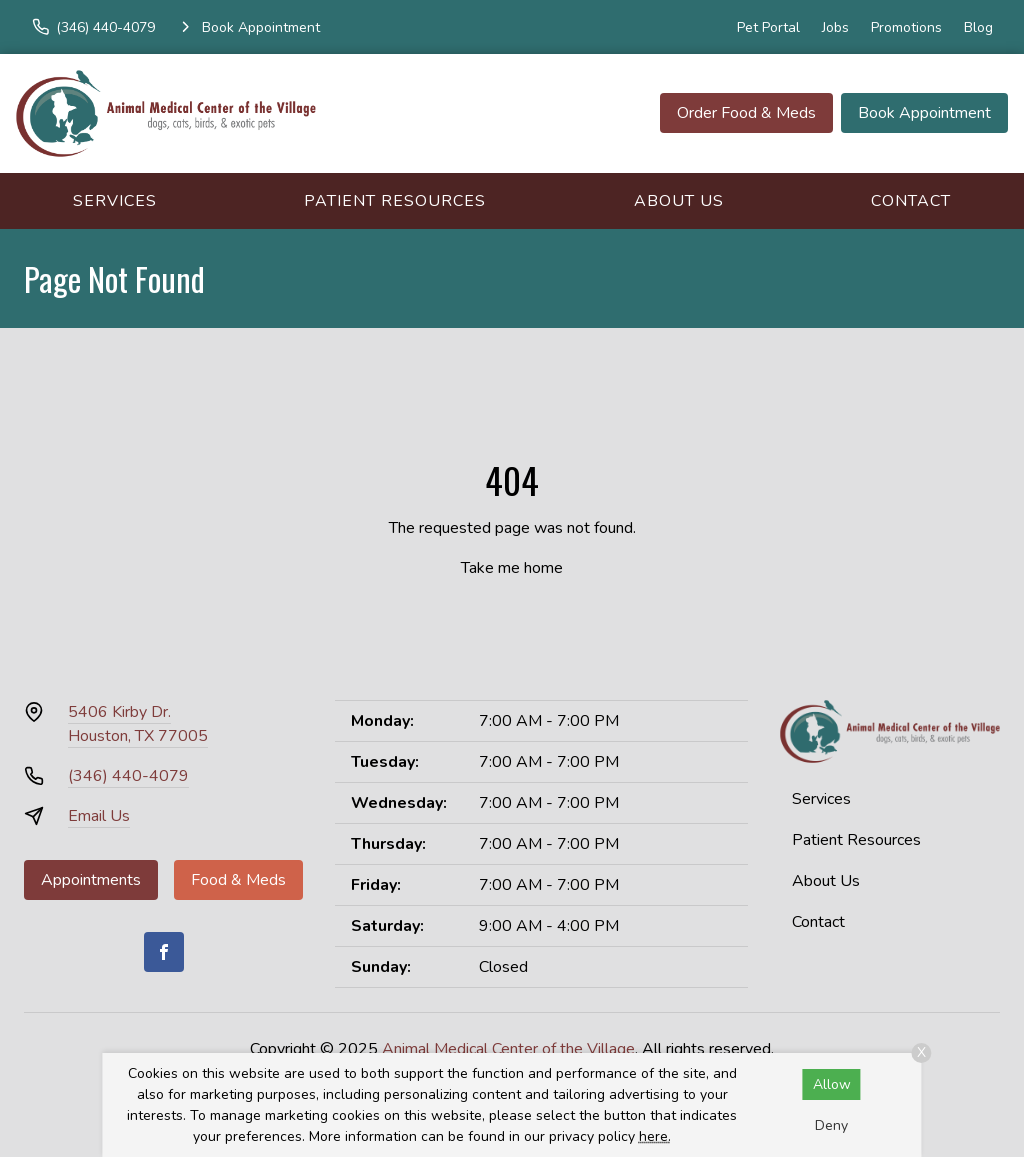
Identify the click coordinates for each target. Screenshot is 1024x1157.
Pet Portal (768, 27)
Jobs (835, 27)
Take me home (512, 568)
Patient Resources (395, 201)
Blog (978, 27)
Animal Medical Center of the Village (508, 1049)
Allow (832, 1084)
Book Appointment (924, 113)
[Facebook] (164, 952)
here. (655, 1136)
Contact (911, 201)
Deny (831, 1125)
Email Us (99, 816)
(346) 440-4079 (128, 776)
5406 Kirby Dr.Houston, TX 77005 (138, 724)
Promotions (906, 27)
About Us (679, 201)
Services (115, 201)
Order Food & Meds (746, 113)
